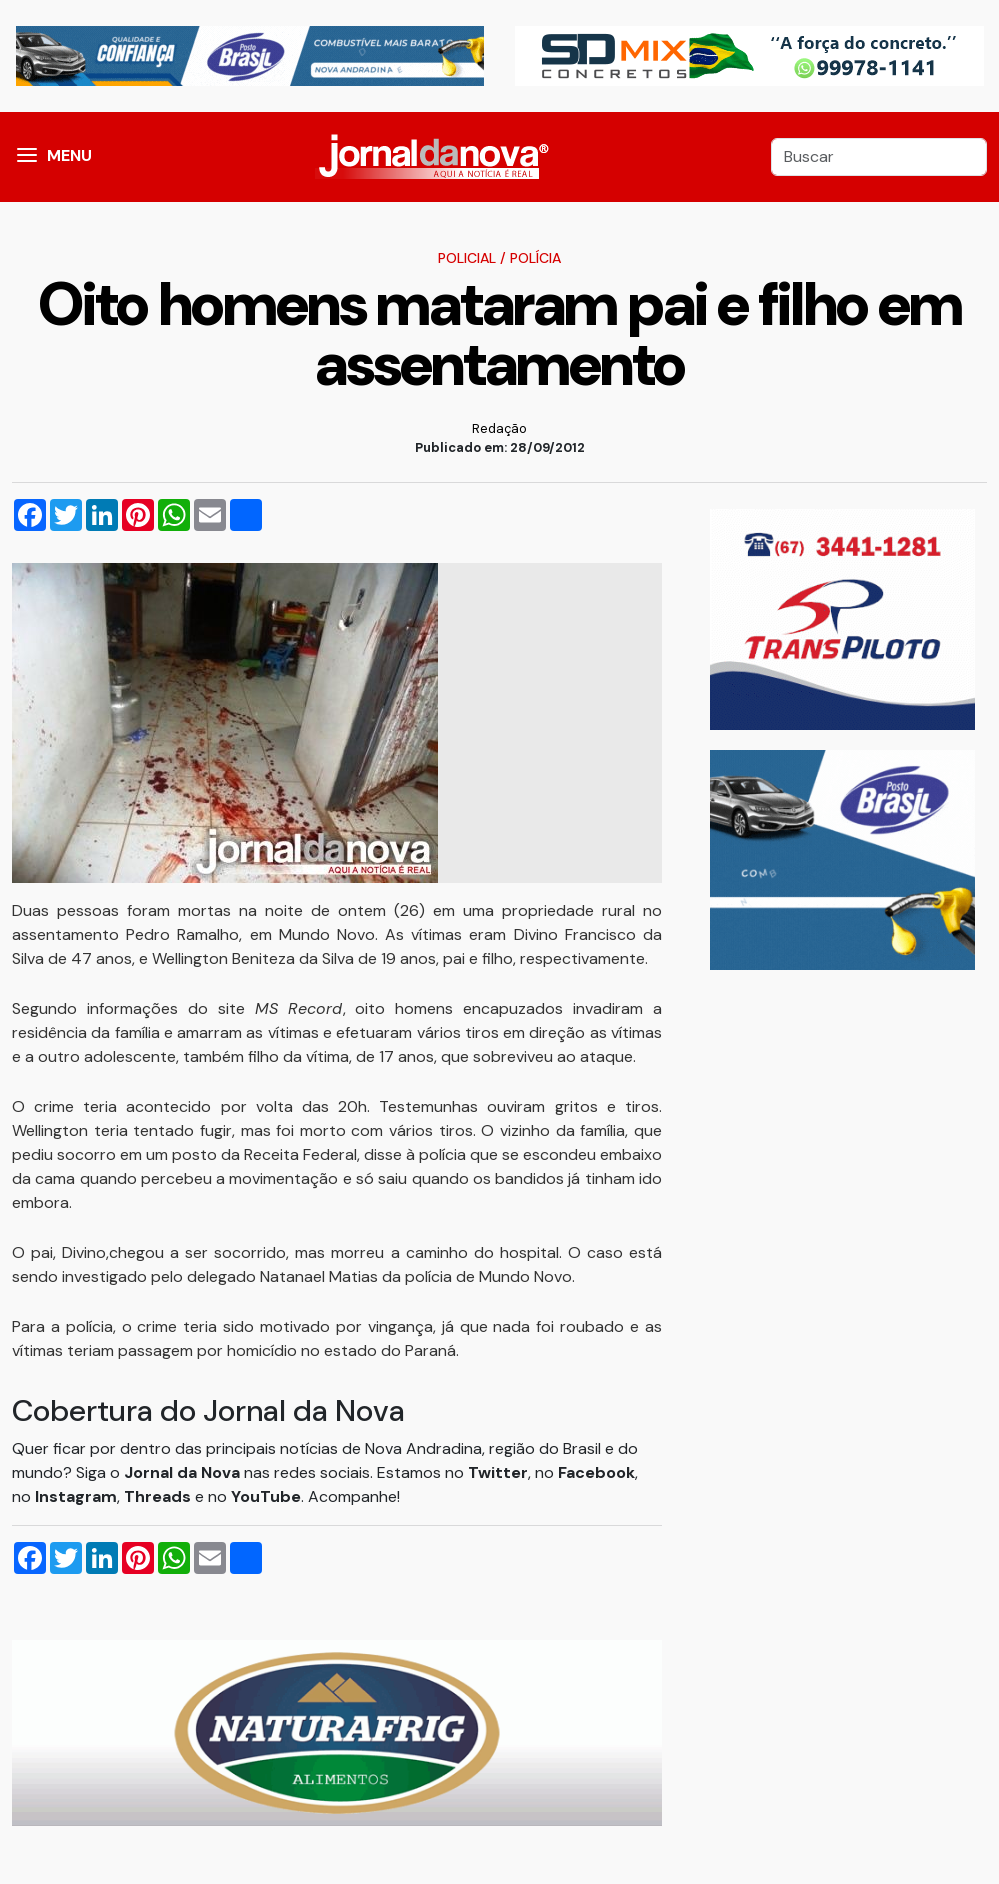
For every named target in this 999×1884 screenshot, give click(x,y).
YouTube (266, 1496)
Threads (159, 1496)
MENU (69, 155)
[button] (27, 157)
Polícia (535, 258)
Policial (467, 258)
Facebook (596, 1472)
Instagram (76, 1496)
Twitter (498, 1472)
